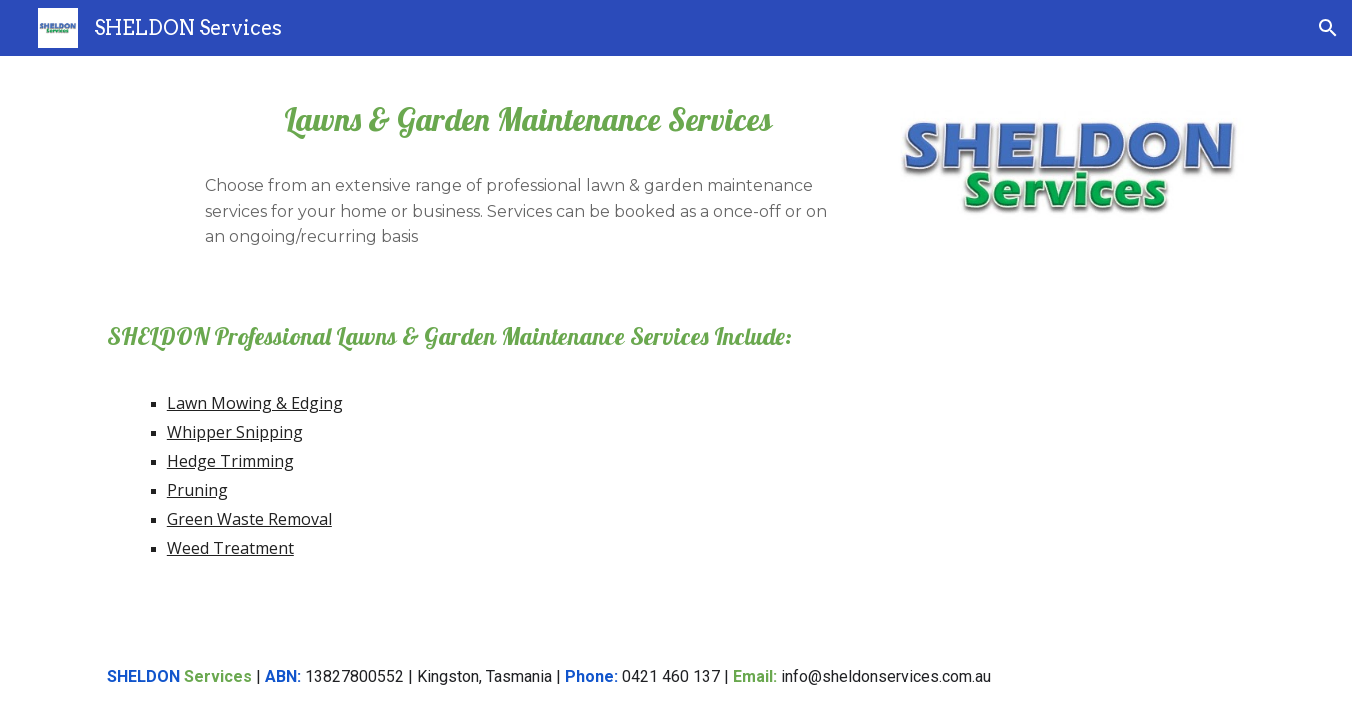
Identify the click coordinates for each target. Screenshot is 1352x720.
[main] (527, 119)
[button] (1328, 28)
